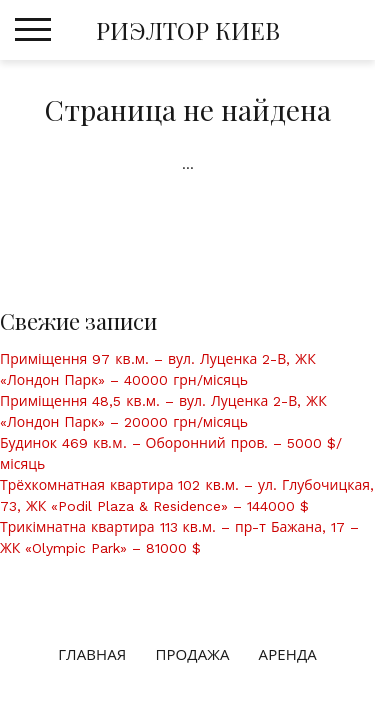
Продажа (192, 655)
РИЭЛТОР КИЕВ (188, 30)
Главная (92, 655)
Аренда (288, 655)
